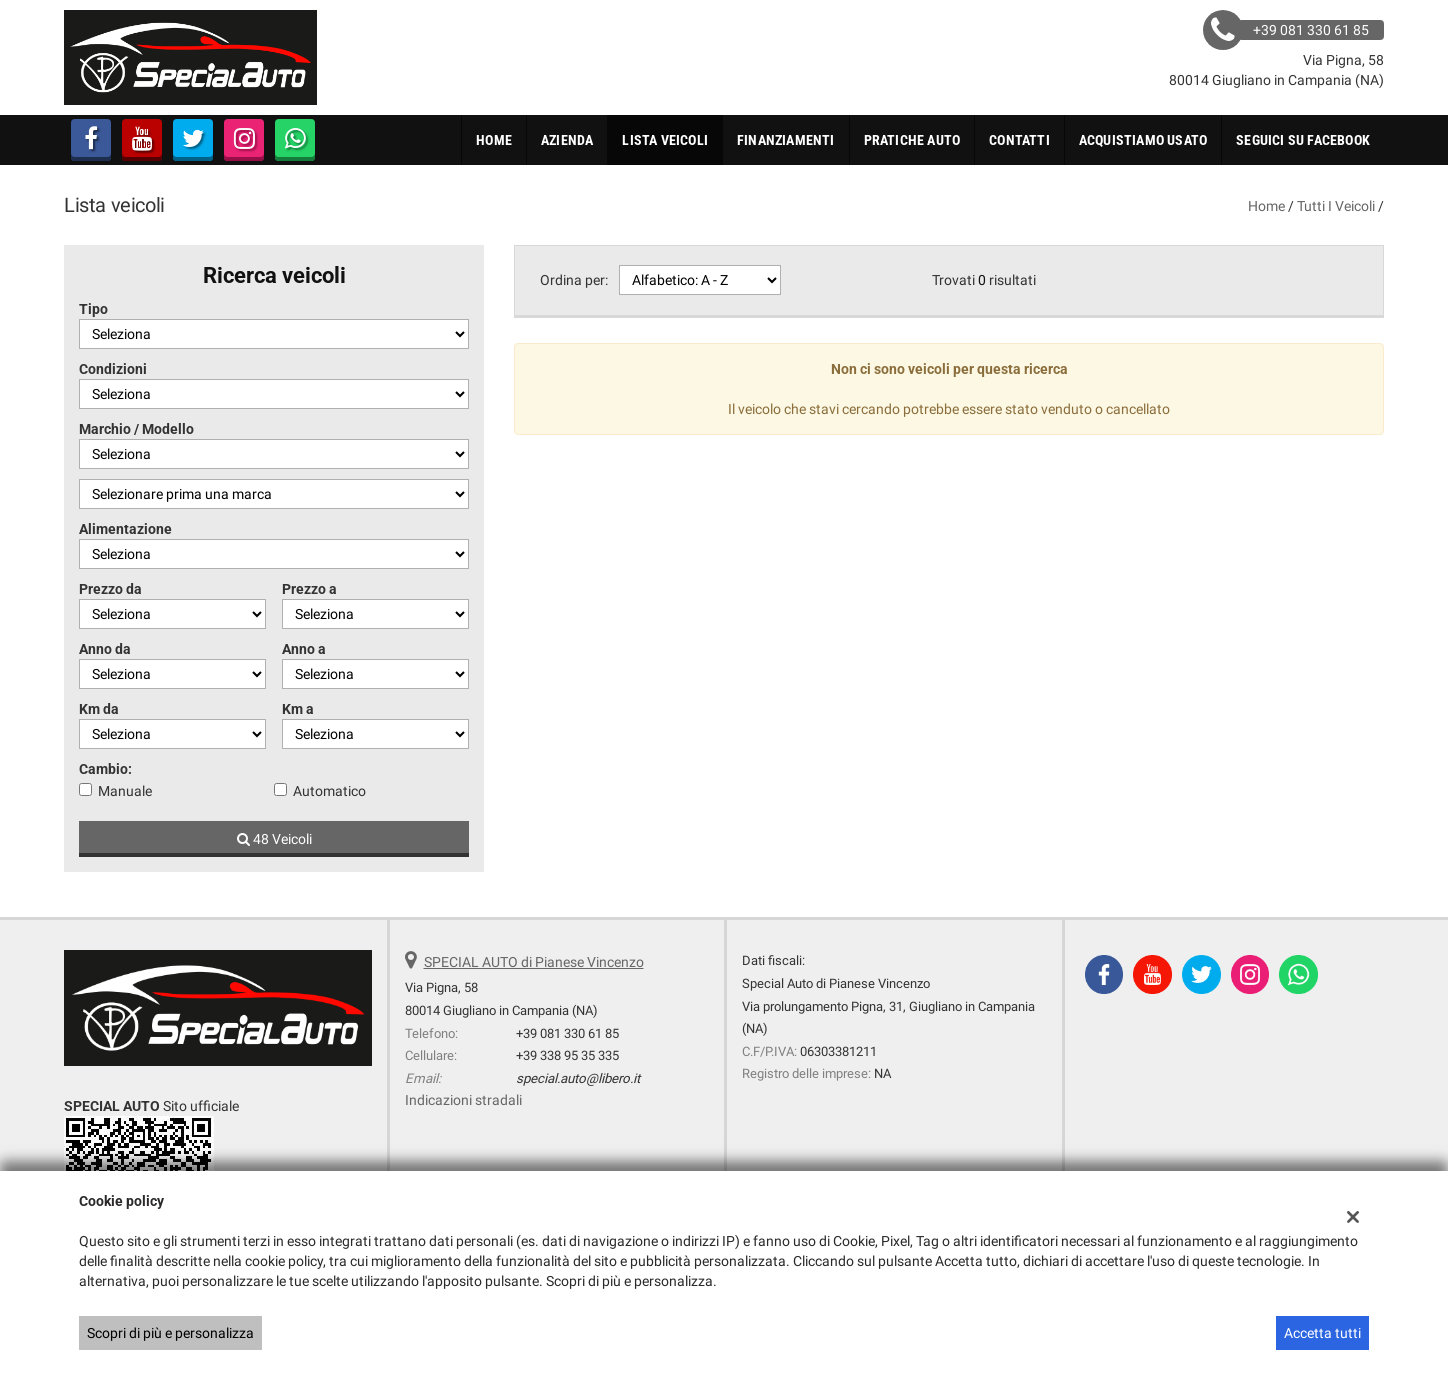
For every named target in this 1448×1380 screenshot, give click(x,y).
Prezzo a (309, 589)
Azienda (567, 140)
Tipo (93, 309)
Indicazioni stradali (463, 1100)
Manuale (125, 791)
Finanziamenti (786, 140)
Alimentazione (125, 529)
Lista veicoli (665, 140)
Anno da (105, 649)
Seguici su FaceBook (1303, 140)
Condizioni (113, 369)
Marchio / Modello (136, 429)
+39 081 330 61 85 (567, 1033)
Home (494, 140)
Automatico (329, 791)
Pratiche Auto (912, 140)
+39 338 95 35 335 (567, 1055)
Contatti (1019, 140)
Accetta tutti (1322, 1333)
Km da (99, 709)
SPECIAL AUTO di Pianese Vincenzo (534, 962)
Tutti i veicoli (1336, 206)
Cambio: (105, 769)
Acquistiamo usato (1143, 140)
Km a (298, 709)
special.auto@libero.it (578, 1078)
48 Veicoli (274, 839)
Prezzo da (110, 589)
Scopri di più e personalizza (170, 1333)
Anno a (304, 649)
